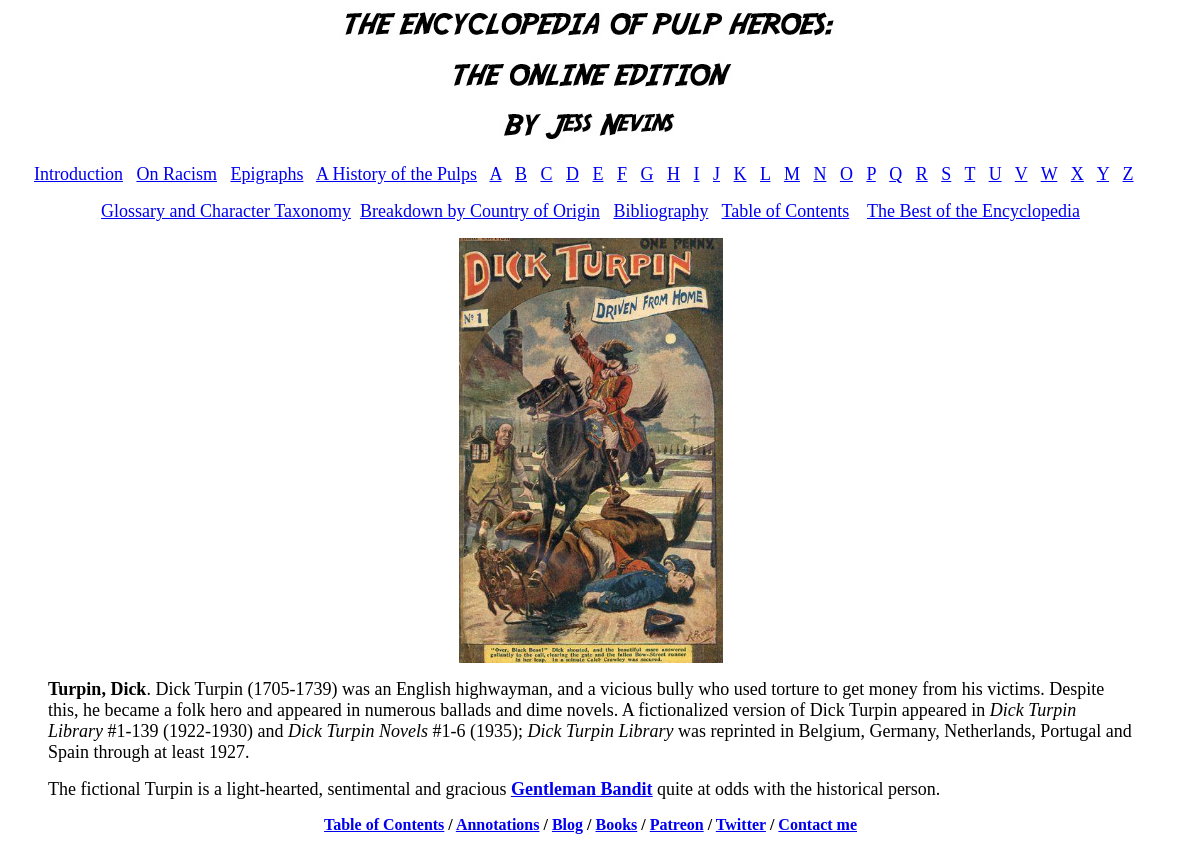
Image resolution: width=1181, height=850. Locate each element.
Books (617, 824)
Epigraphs (266, 174)
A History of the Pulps (396, 174)
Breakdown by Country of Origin (480, 211)
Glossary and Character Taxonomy (226, 211)
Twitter (741, 824)
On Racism (176, 174)
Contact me (817, 824)
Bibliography (660, 211)
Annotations (498, 824)
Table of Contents (786, 211)
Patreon (677, 824)
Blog (567, 824)
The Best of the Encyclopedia (973, 211)
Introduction (78, 174)
